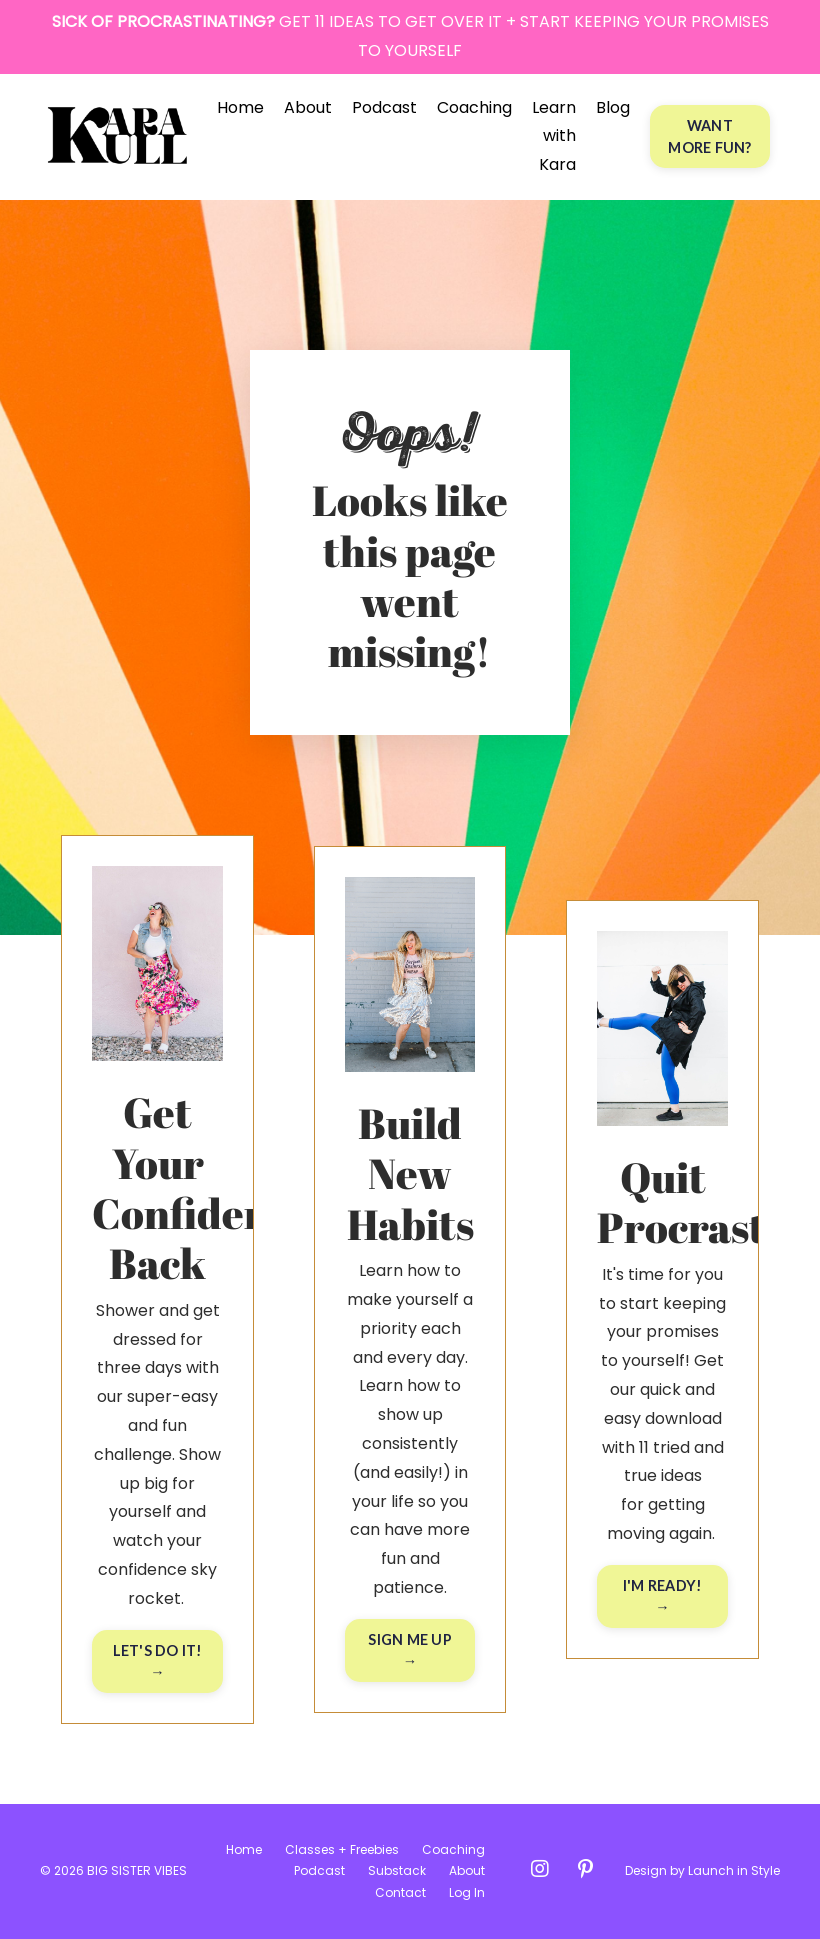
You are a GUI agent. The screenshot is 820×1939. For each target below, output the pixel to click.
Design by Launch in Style (702, 1870)
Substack (397, 1870)
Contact (400, 1892)
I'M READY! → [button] (663, 1596)
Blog (613, 107)
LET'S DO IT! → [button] (158, 1661)
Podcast (384, 107)
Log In (467, 1892)
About (308, 107)
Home (240, 107)
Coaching (474, 107)
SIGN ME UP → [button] (410, 1650)
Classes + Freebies (342, 1849)
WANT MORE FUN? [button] (709, 136)
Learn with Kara (554, 136)
